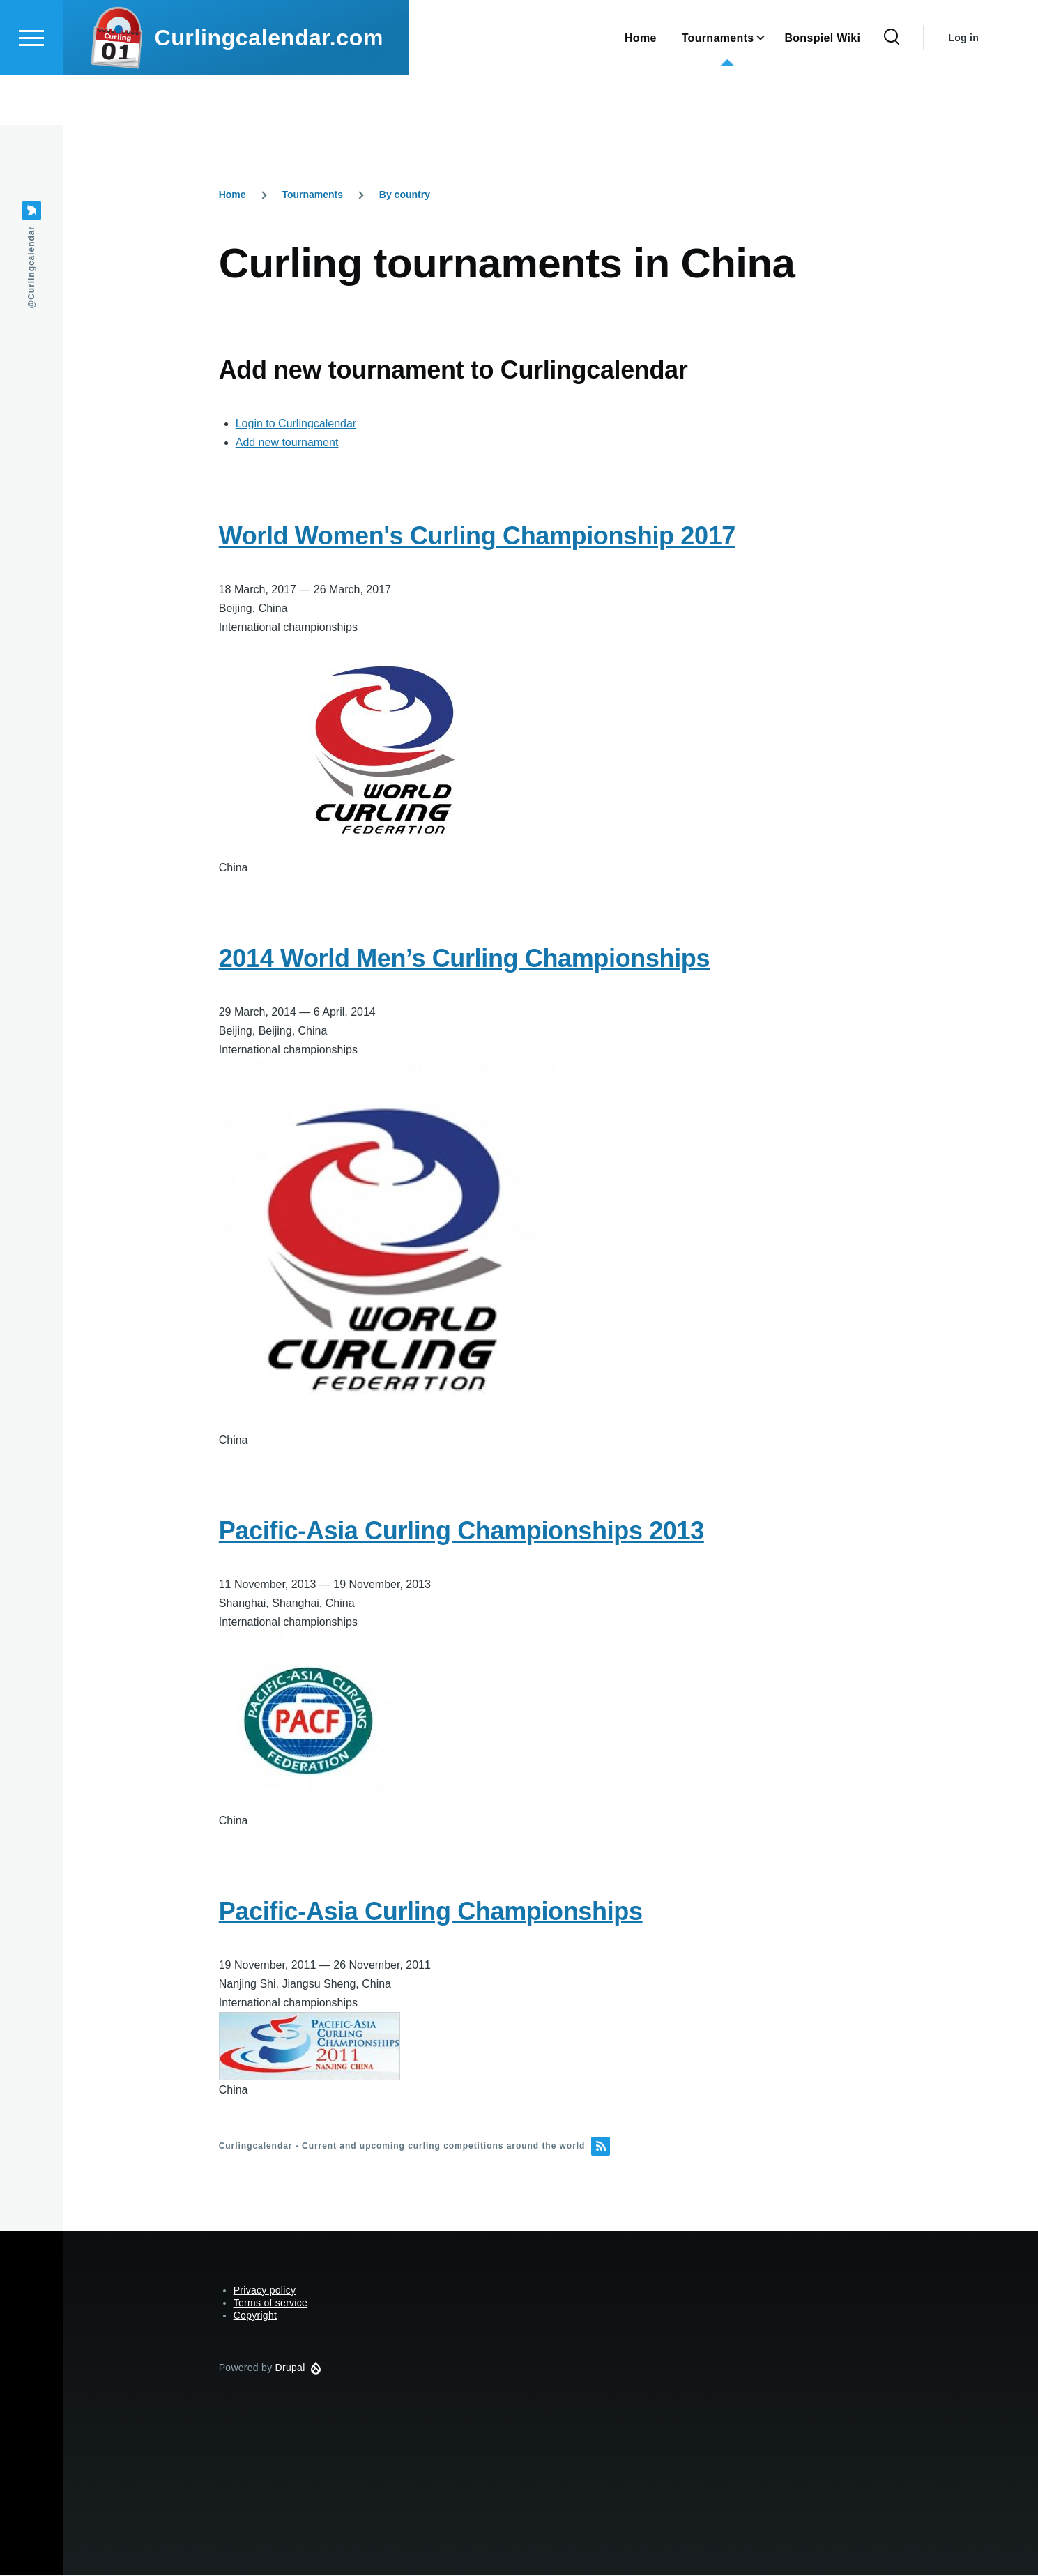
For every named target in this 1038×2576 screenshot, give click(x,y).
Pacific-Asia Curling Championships (431, 1912)
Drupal (290, 2368)
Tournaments (312, 195)
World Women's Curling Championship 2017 (477, 536)
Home (232, 195)
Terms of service (270, 2303)
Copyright (255, 2316)
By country (404, 195)
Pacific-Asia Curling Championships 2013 (461, 1531)
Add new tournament (287, 443)
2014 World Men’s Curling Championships (464, 959)
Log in (963, 87)
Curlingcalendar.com (268, 87)
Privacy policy (265, 2290)
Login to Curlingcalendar (296, 424)
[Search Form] (891, 87)
